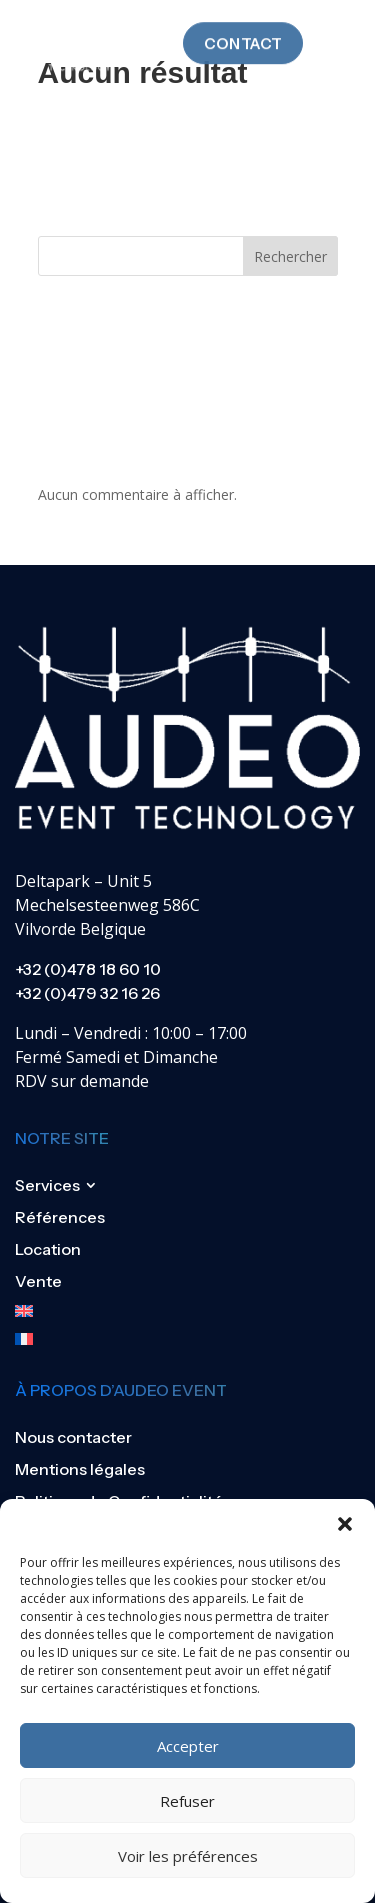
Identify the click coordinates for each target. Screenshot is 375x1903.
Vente (38, 1281)
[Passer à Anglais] (60, 1311)
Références (60, 1217)
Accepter (188, 1746)
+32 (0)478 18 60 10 (88, 969)
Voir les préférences (188, 1856)
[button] (345, 1524)
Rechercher (290, 256)
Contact (243, 29)
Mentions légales (80, 1469)
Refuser (187, 1801)
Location (48, 1249)
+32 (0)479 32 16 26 (87, 993)
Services (47, 1185)
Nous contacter (73, 1437)
